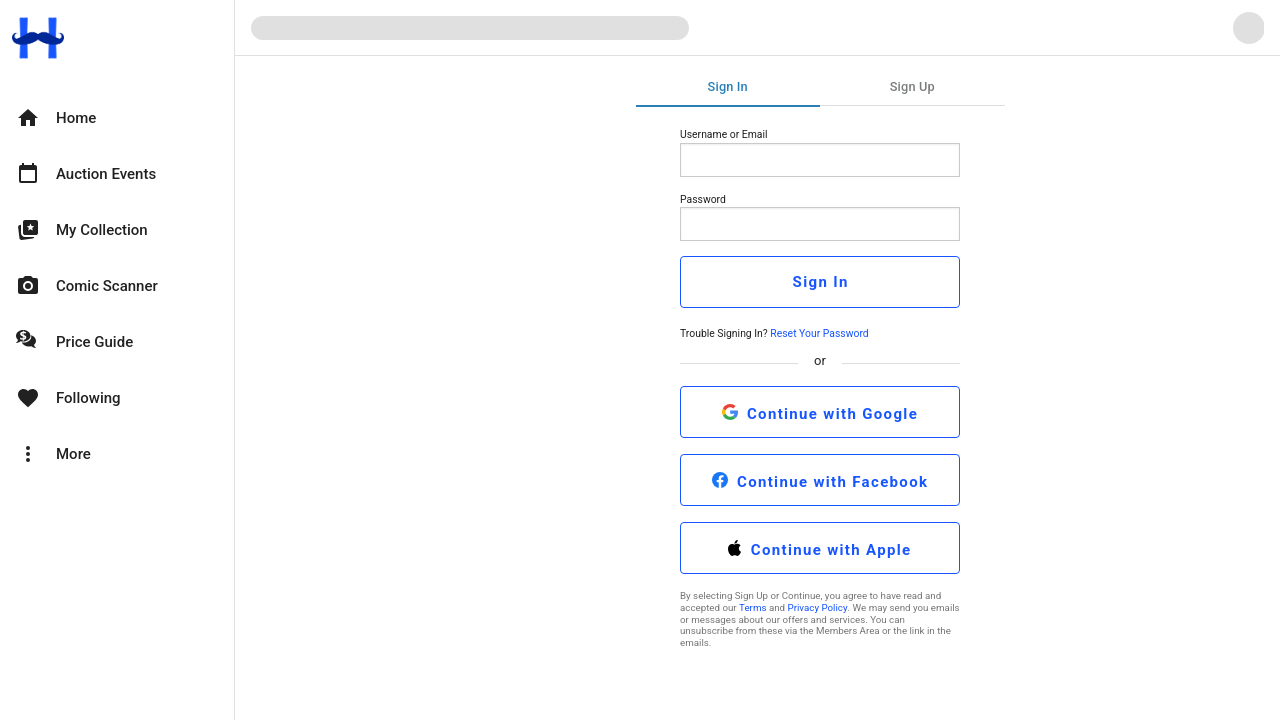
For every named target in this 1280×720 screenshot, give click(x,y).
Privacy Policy (818, 607)
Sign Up (912, 86)
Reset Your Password (819, 333)
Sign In (728, 86)
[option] (117, 118)
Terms (752, 607)
